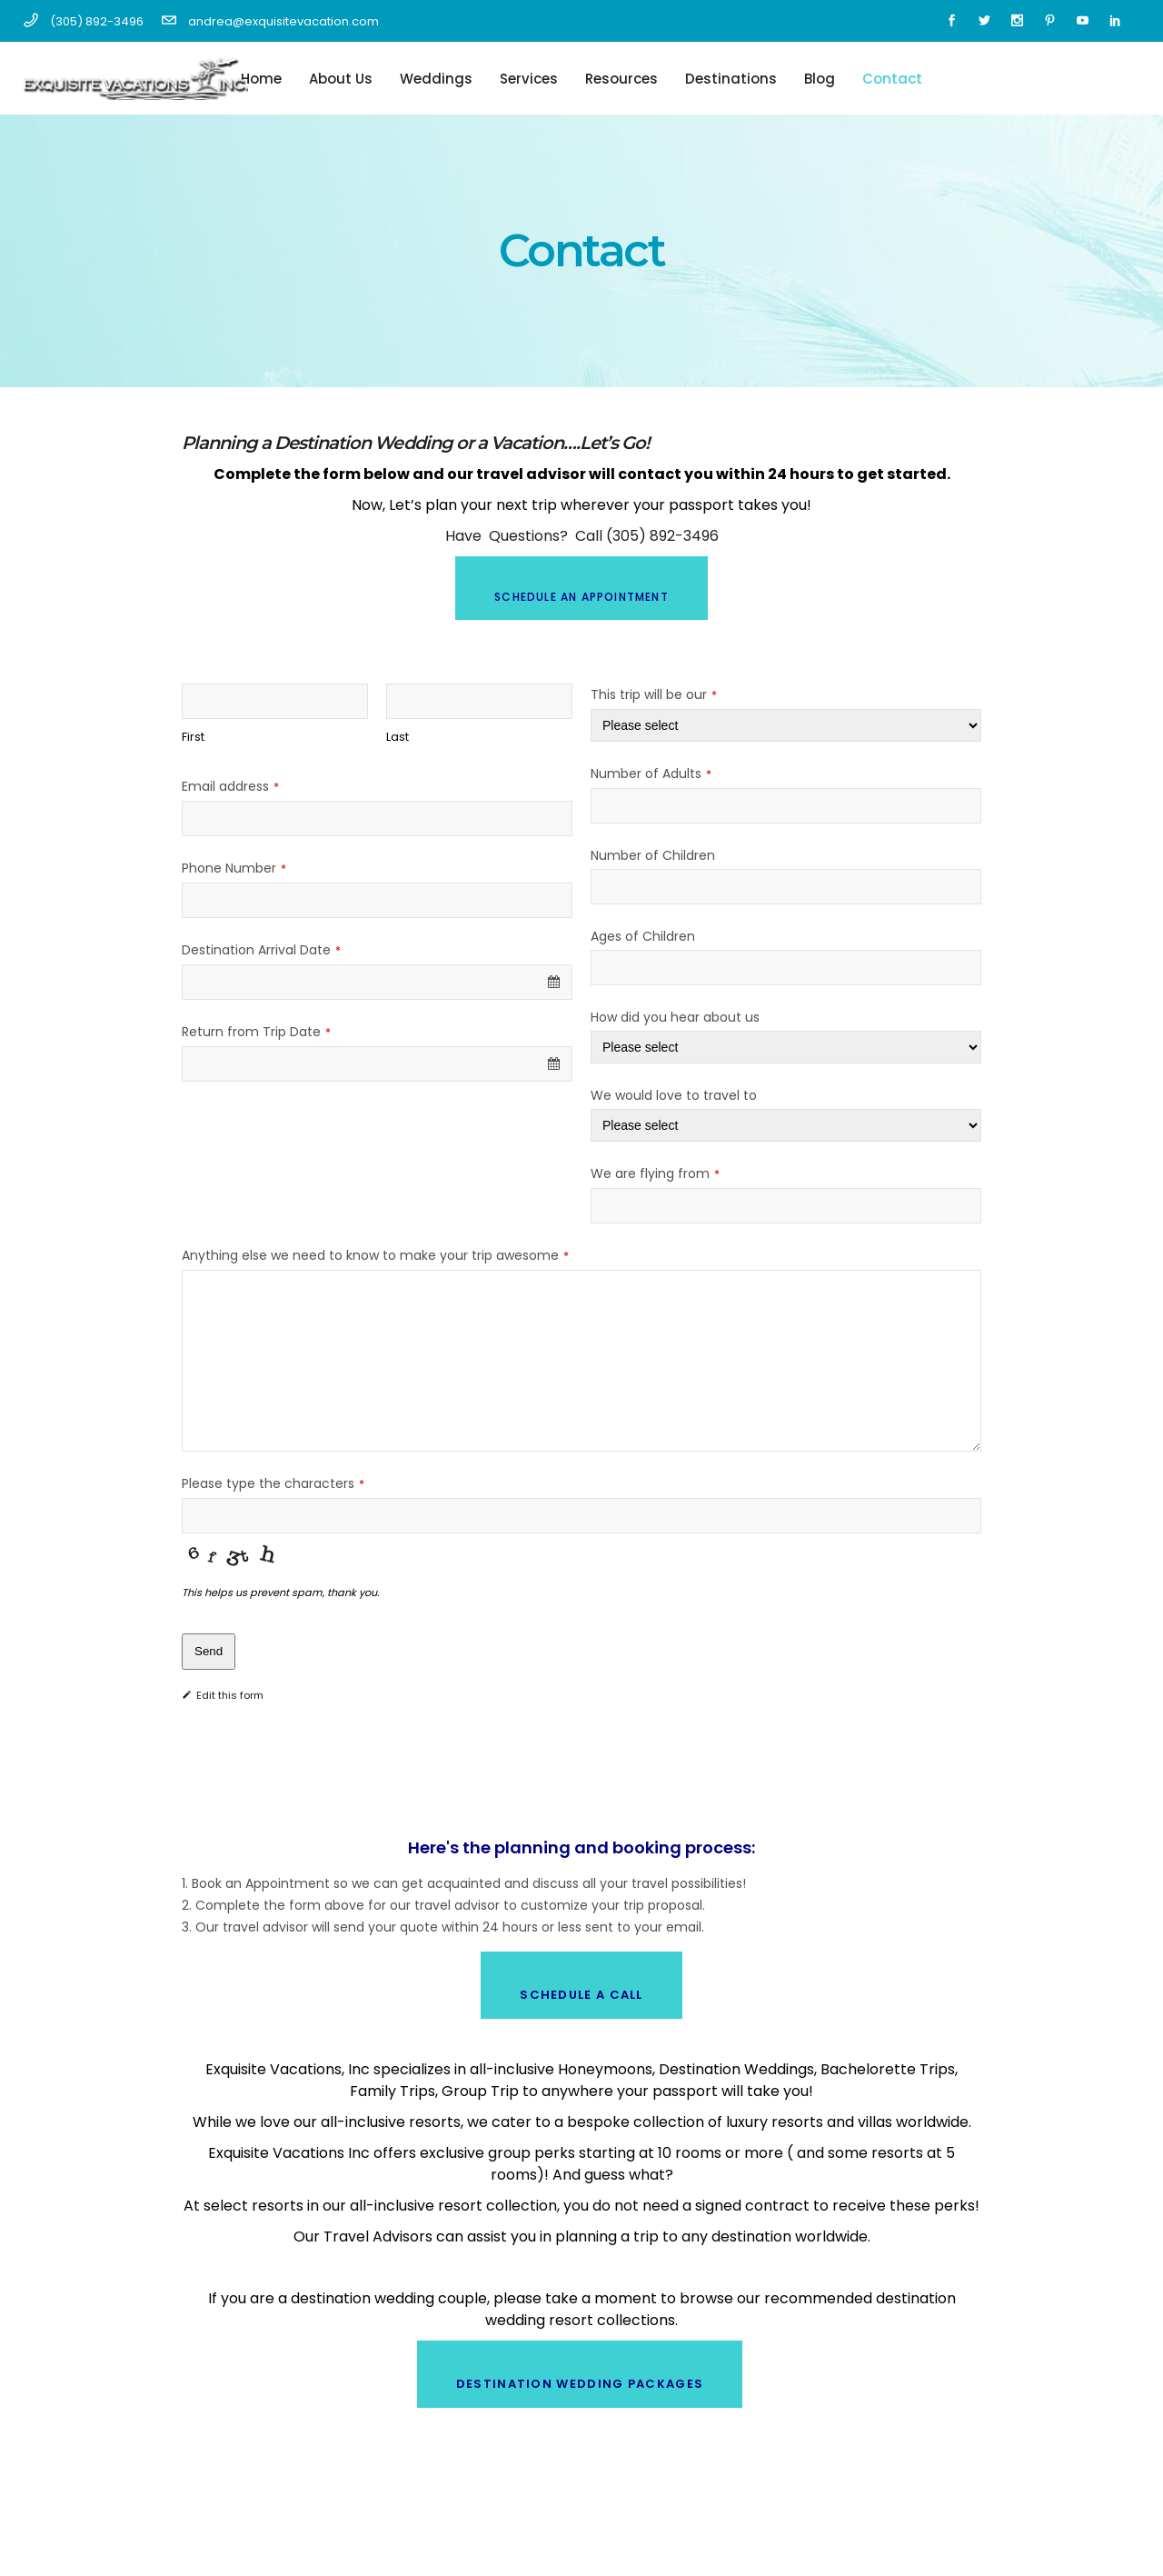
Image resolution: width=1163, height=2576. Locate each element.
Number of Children (653, 855)
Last (397, 736)
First (193, 736)
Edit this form (222, 1695)
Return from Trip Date (256, 1032)
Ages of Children (643, 936)
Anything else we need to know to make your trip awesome (375, 1255)
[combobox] (377, 982)
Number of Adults (651, 773)
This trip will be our (654, 694)
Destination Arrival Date (261, 950)
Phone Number (234, 868)
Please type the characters (273, 1483)
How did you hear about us (675, 1017)
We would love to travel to (674, 1095)
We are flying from (655, 1173)
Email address (230, 786)
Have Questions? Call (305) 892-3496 (582, 535)
